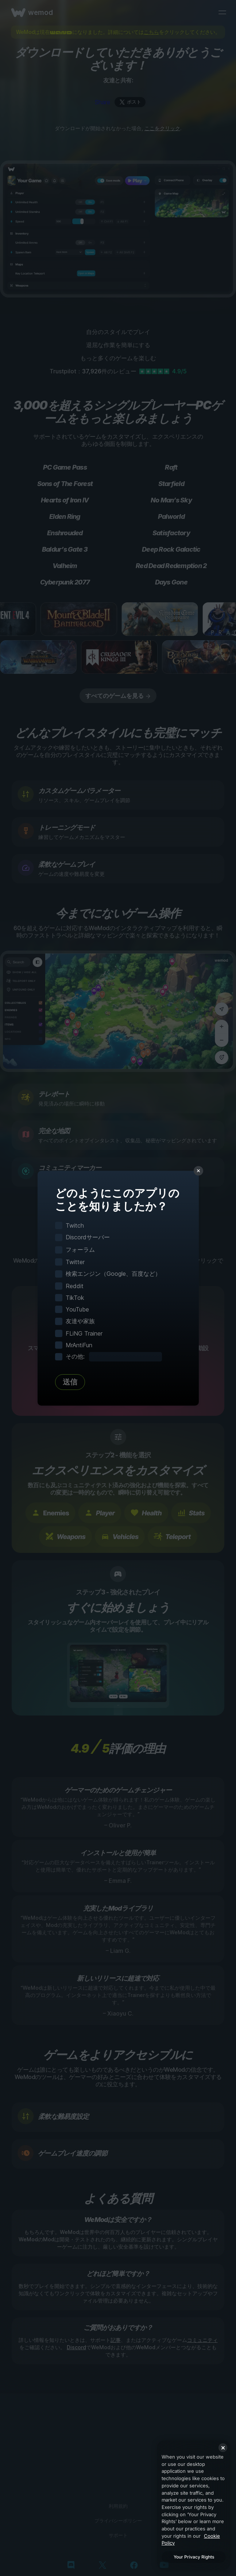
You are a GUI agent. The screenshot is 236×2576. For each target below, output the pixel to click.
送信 (70, 1382)
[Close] (222, 2447)
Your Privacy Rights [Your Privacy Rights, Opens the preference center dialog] (194, 2557)
